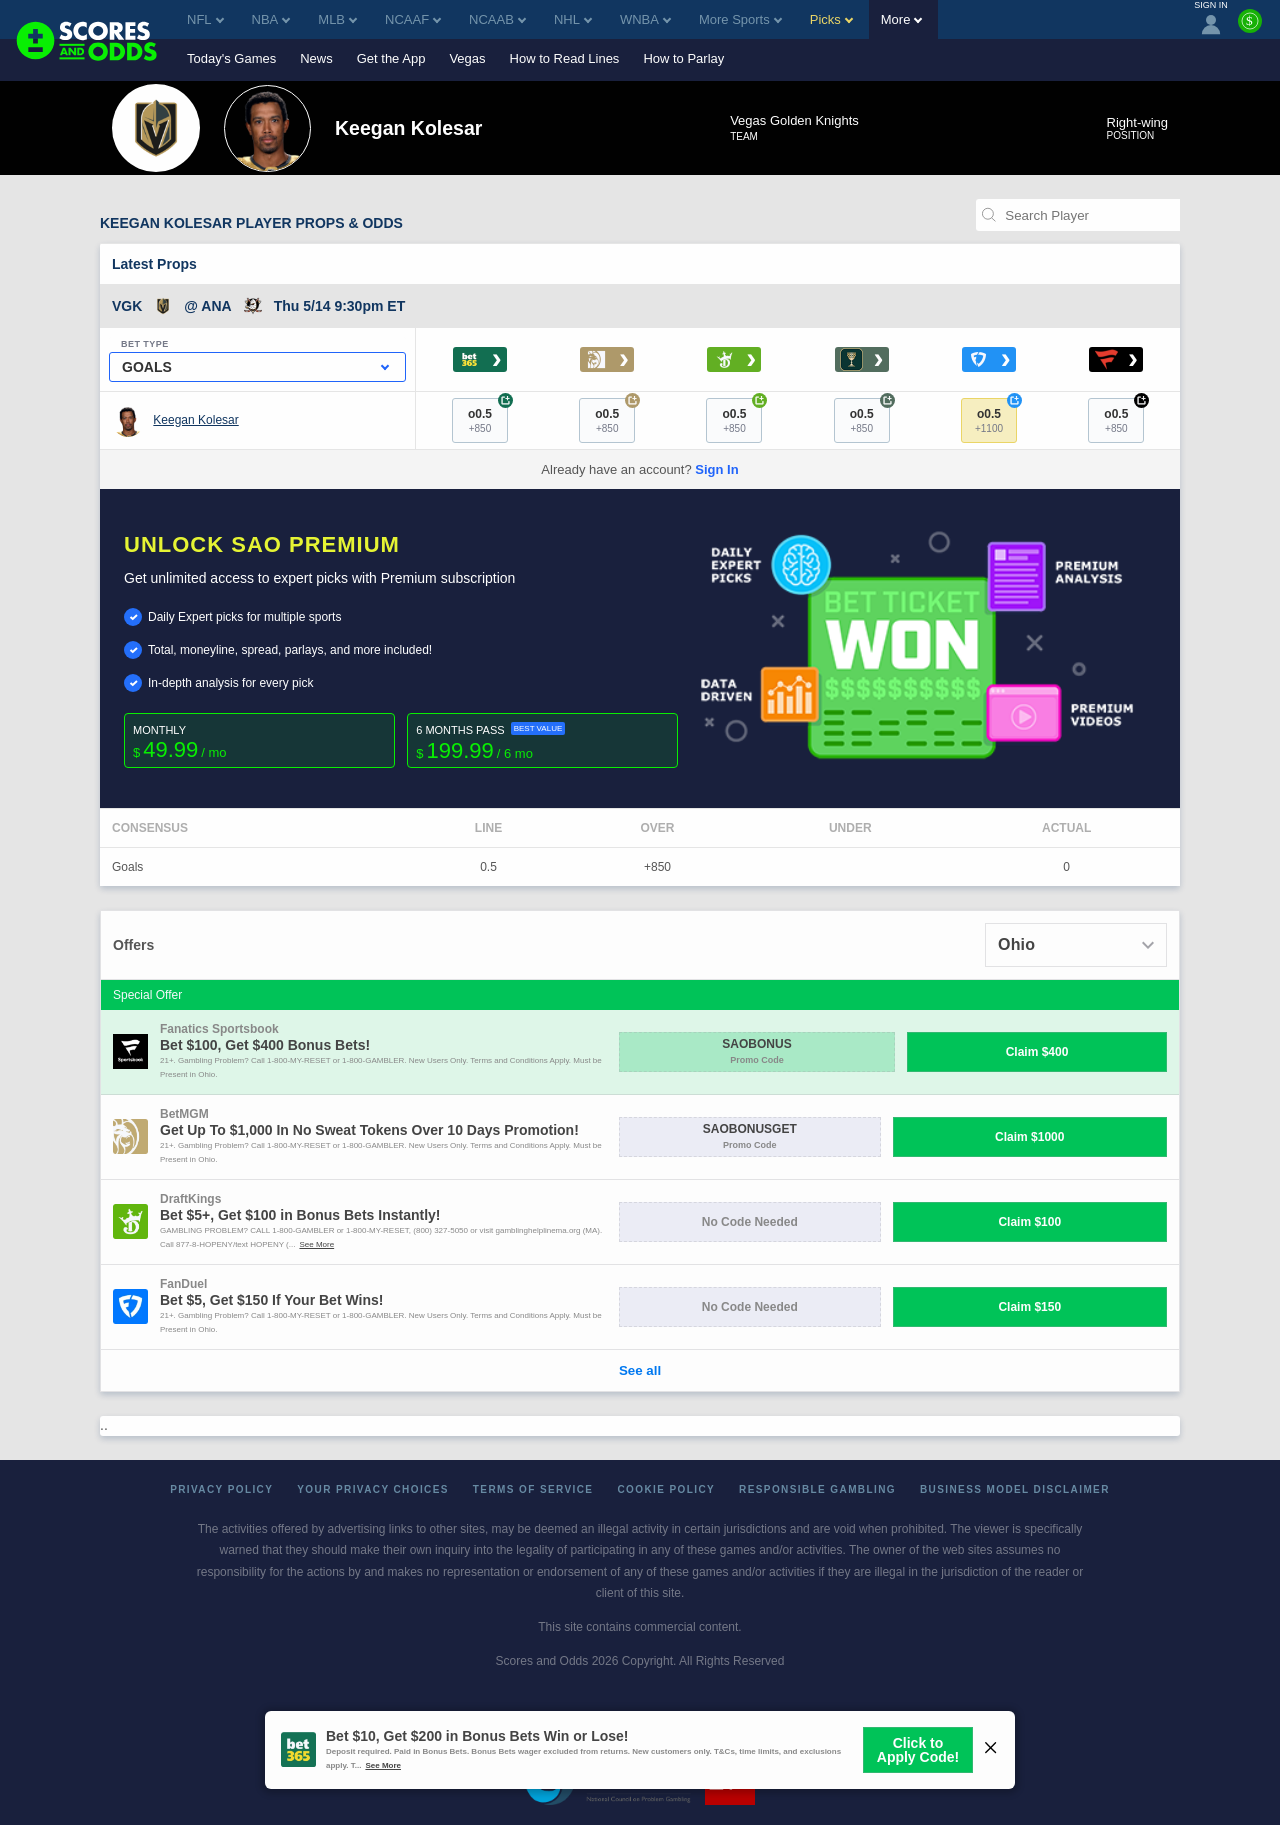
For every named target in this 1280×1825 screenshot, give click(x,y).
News (316, 58)
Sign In (716, 469)
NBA (271, 19)
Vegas (467, 58)
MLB (337, 19)
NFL (205, 19)
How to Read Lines (565, 58)
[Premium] (1250, 29)
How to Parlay (683, 58)
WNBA (645, 19)
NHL (573, 19)
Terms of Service (533, 1489)
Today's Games (231, 58)
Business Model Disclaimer (1015, 1489)
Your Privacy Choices (373, 1489)
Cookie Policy (666, 1489)
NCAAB (497, 19)
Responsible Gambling (817, 1489)
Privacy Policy (221, 1489)
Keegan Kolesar (195, 420)
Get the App (391, 58)
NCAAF (413, 19)
